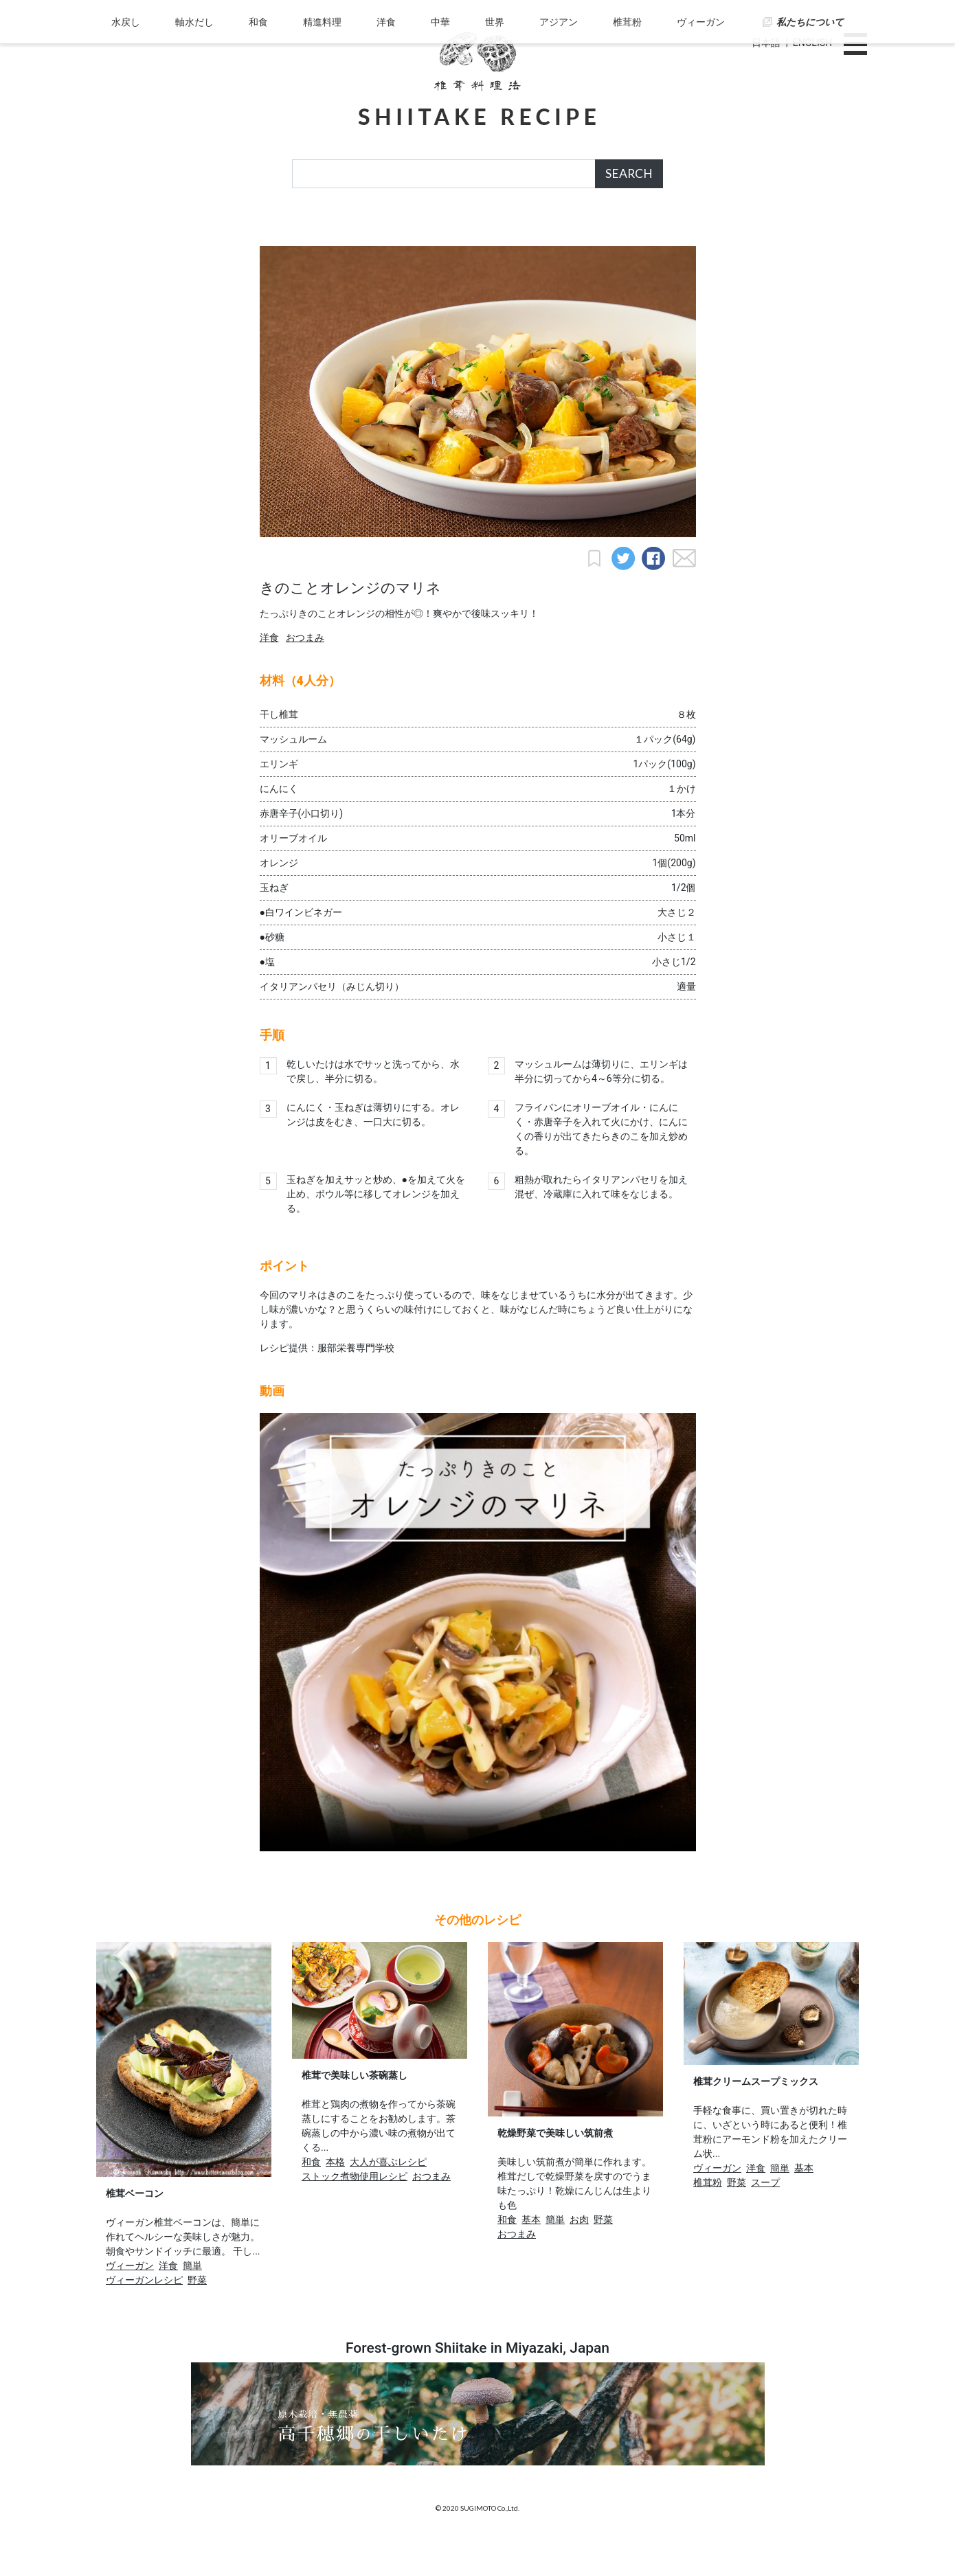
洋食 (388, 229)
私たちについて (801, 229)
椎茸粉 (622, 229)
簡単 (192, 2299)
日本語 (766, 42)
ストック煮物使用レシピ (354, 2209)
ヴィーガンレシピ (144, 2313)
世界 (493, 229)
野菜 (197, 2313)
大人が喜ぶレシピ (388, 2195)
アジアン (555, 229)
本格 (335, 2195)
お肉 (579, 2253)
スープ (765, 2216)
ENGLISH (812, 42)
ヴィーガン (694, 229)
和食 (263, 229)
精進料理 (325, 229)
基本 (531, 2253)
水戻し (134, 229)
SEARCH (629, 173)
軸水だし (201, 229)
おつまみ (305, 671)
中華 (440, 229)
